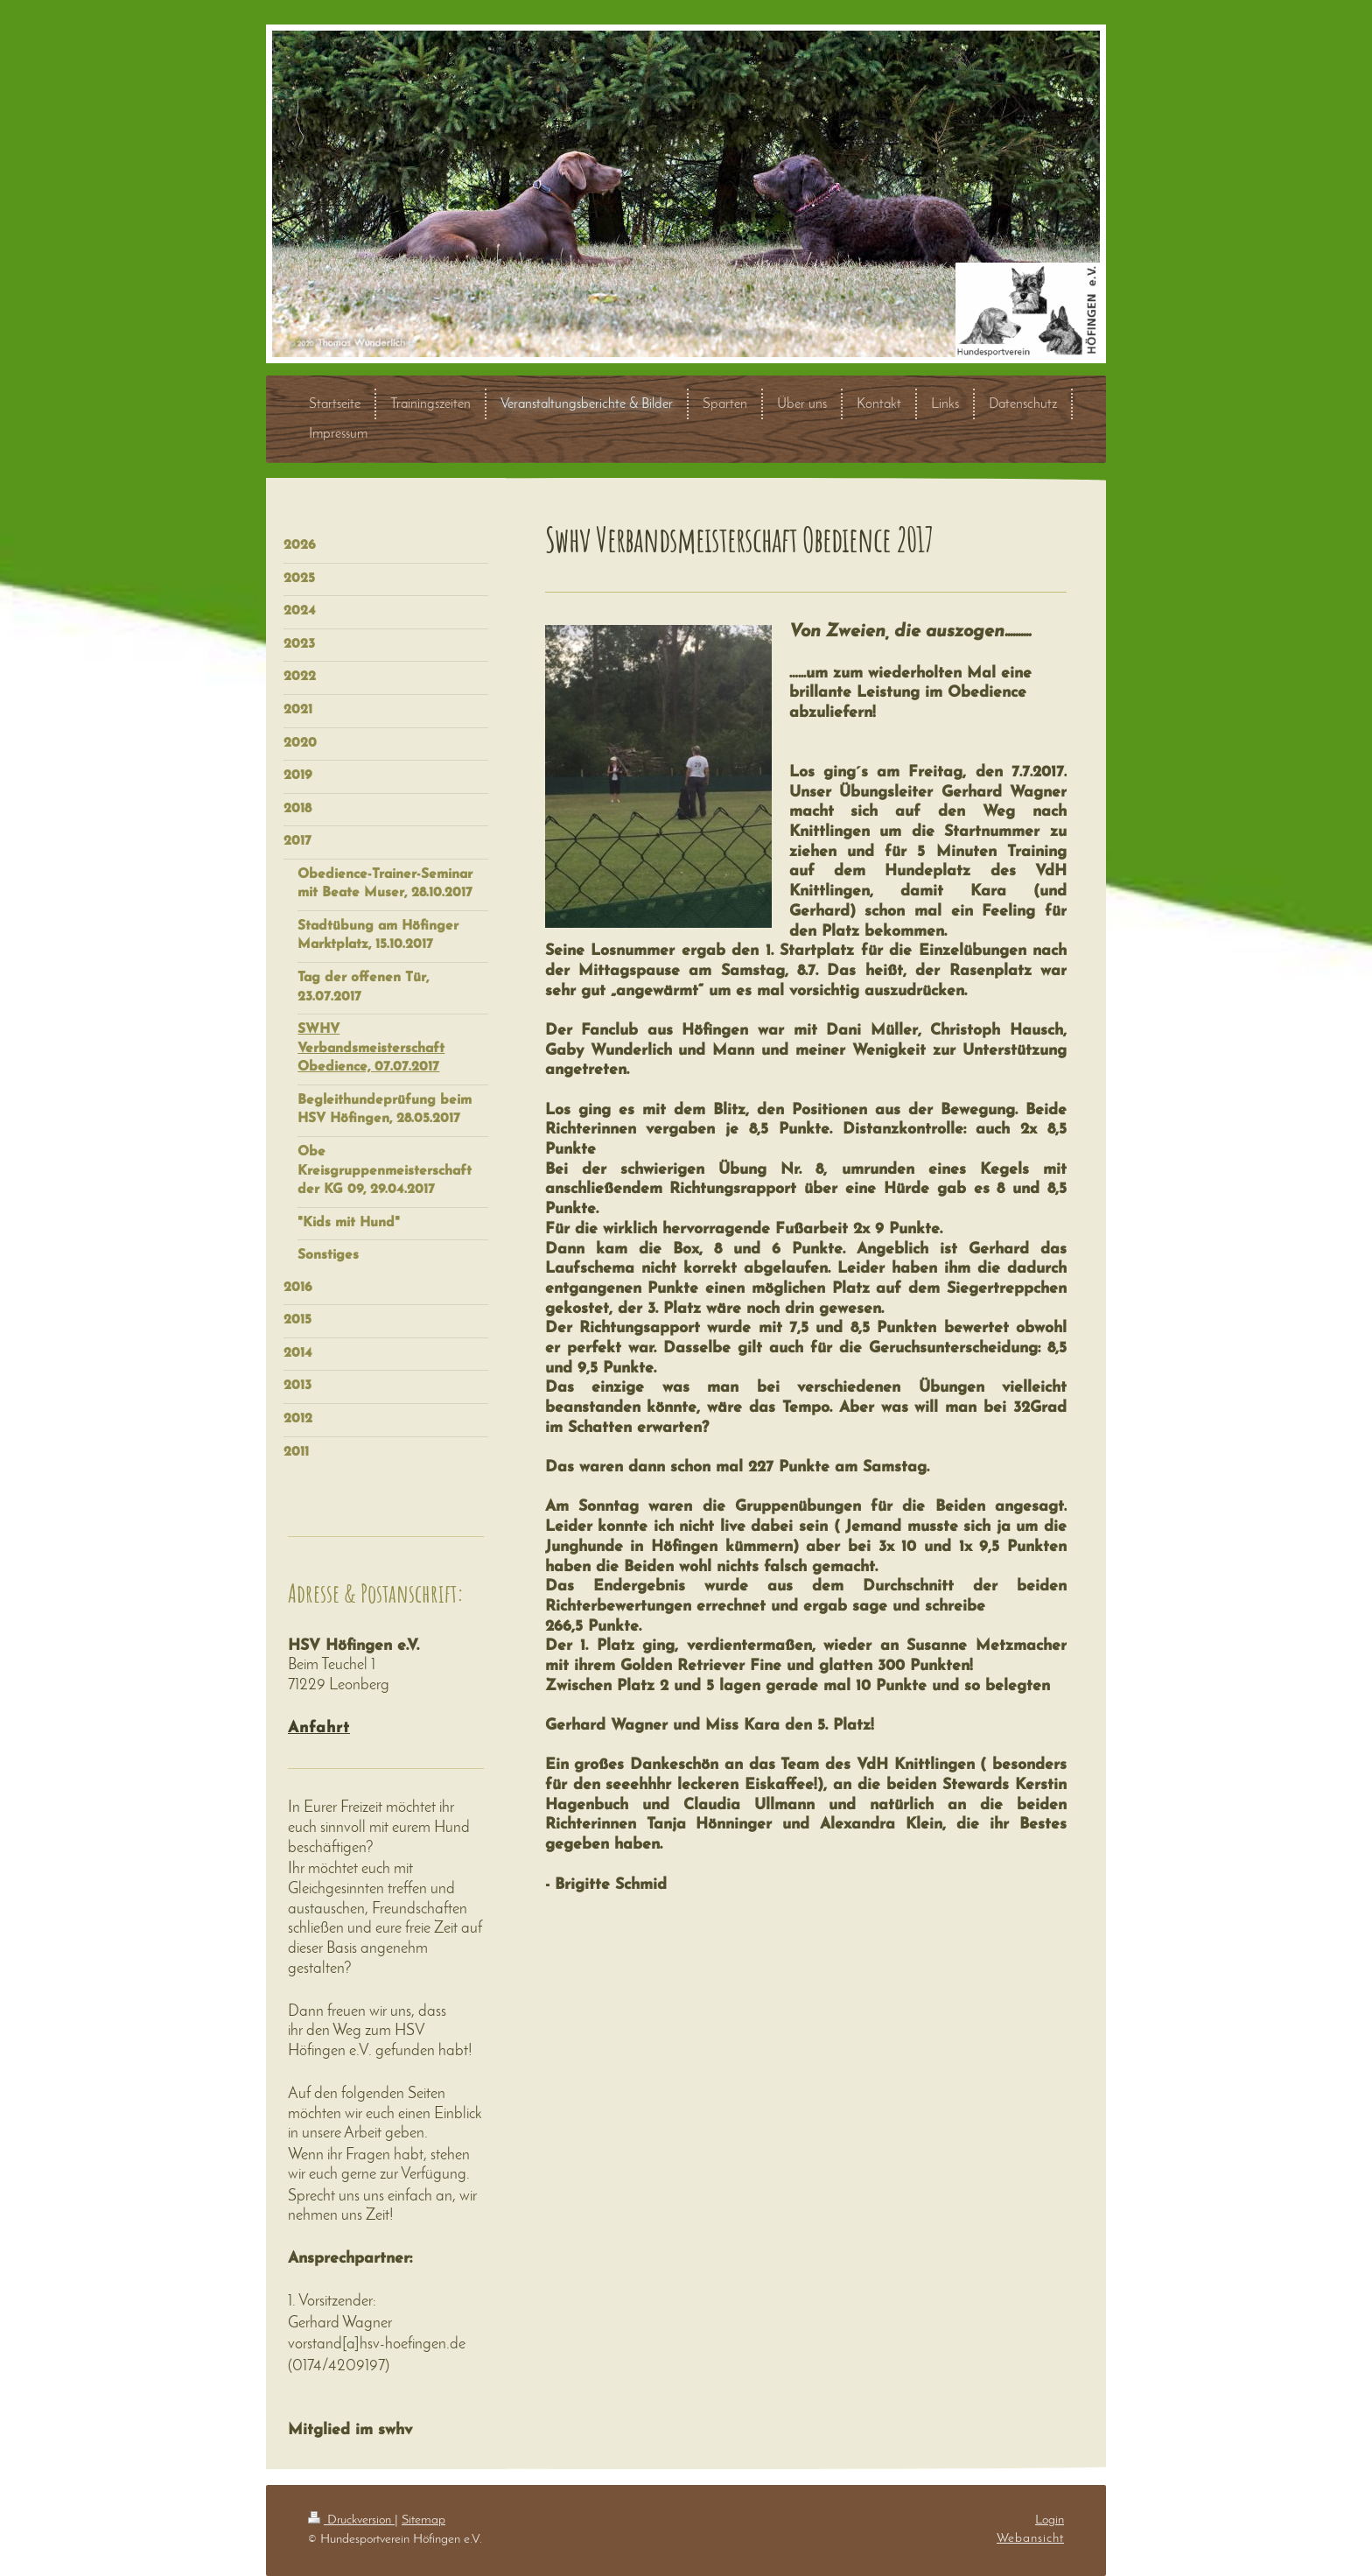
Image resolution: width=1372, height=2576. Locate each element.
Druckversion (351, 2520)
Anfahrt (319, 1728)
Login (1049, 2520)
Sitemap (423, 2520)
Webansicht (1030, 2538)
